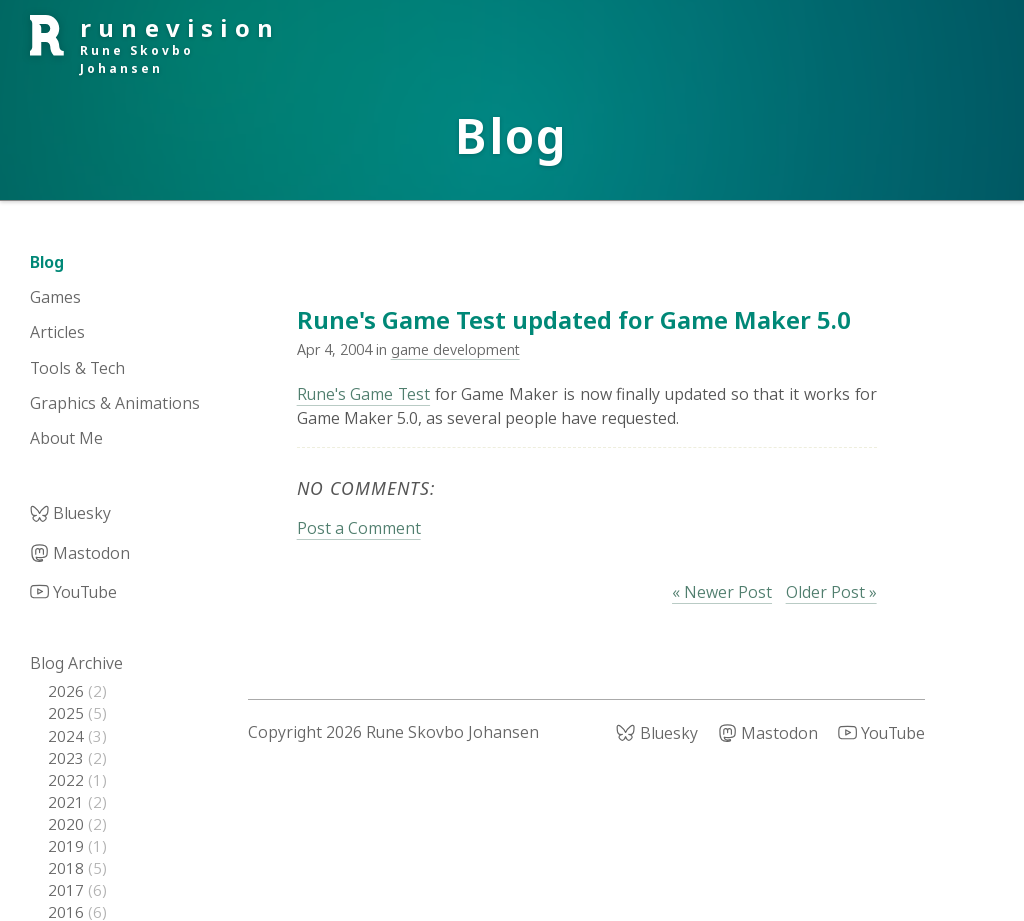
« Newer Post (722, 592)
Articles (57, 332)
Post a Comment (359, 528)
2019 (68, 846)
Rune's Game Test (363, 394)
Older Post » (831, 592)
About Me (66, 438)
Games (55, 297)
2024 (68, 736)
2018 (68, 868)
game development (455, 349)
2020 (68, 824)
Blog (47, 262)
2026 (68, 691)
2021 (68, 802)
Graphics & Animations (115, 403)
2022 (68, 780)
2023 (68, 758)
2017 (68, 890)
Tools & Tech (77, 368)
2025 (68, 713)
